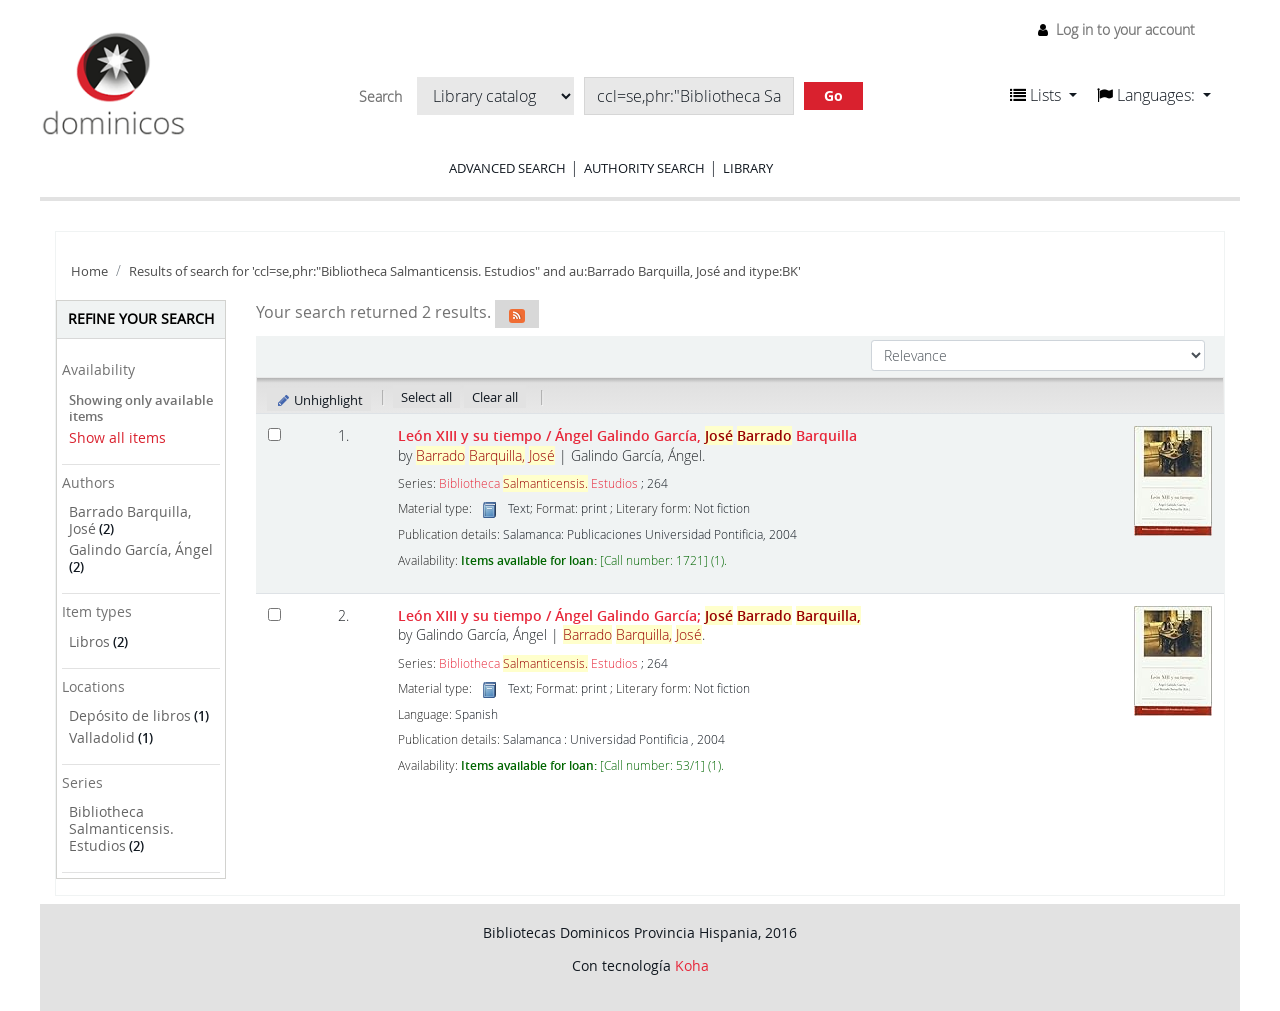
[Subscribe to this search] (517, 314)
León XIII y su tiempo (627, 435)
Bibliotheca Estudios (538, 483)
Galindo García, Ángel (141, 549)
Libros (89, 641)
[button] (1043, 95)
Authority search (644, 168)
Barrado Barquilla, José (130, 520)
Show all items (117, 437)
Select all (426, 397)
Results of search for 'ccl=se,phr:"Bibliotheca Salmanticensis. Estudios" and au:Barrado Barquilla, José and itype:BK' (465, 271)
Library (748, 168)
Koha (692, 965)
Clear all (495, 397)
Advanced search (507, 168)
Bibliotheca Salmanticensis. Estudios (121, 828)
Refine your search (141, 318)
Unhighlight (319, 400)
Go (833, 95)
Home (89, 271)
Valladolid (102, 737)
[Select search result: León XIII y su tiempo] (274, 434)
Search (380, 97)
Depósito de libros (130, 715)
